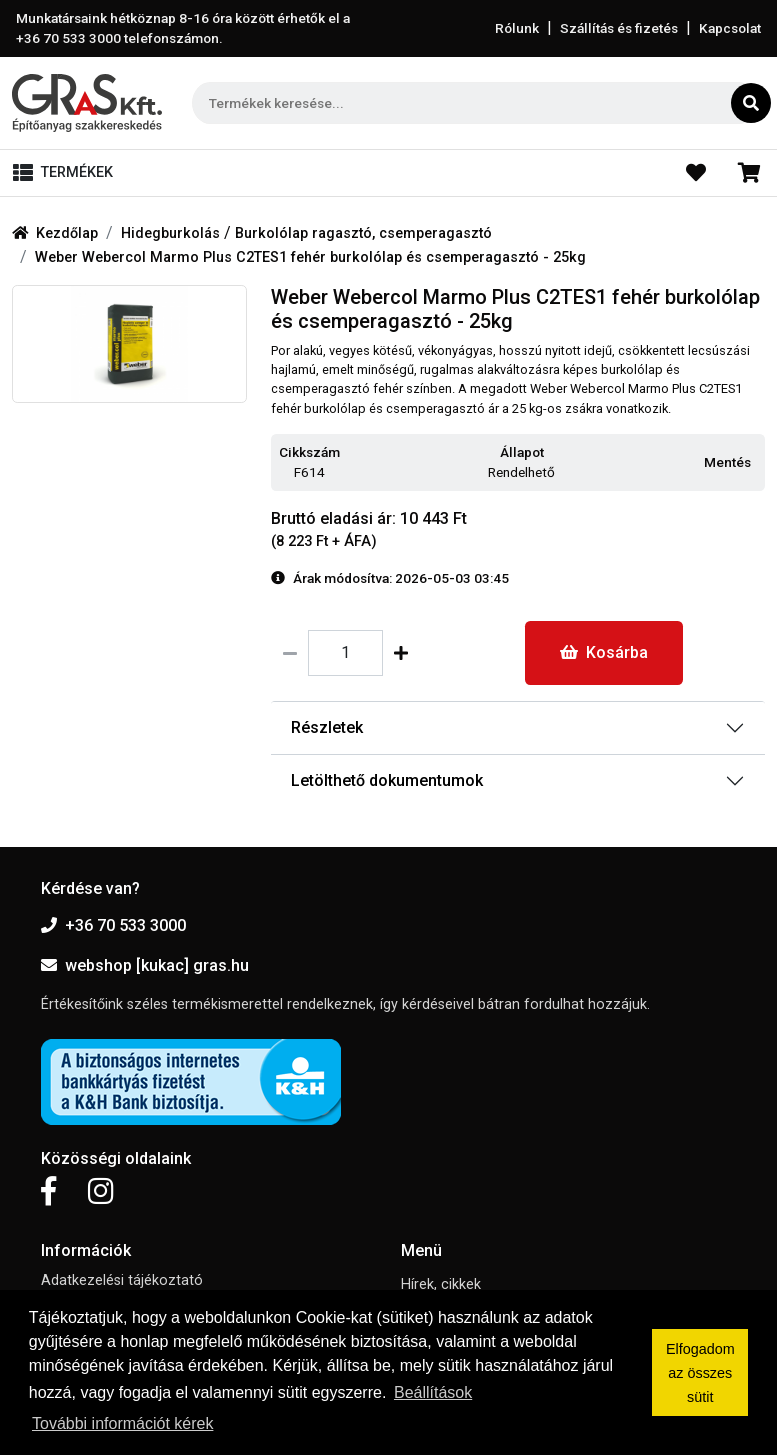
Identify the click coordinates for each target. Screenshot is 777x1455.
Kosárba (604, 652)
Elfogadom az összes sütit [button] (700, 1373)
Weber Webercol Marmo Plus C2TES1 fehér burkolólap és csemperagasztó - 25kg (310, 257)
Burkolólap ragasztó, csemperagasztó (363, 233)
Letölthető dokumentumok (387, 780)
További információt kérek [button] (122, 1423)
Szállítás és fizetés (619, 28)
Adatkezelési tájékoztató (122, 1280)
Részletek (327, 727)
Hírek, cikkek (441, 1284)
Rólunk (517, 28)
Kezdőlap (55, 233)
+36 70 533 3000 (113, 925)
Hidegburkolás (172, 233)
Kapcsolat (730, 28)
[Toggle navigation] (67, 173)
